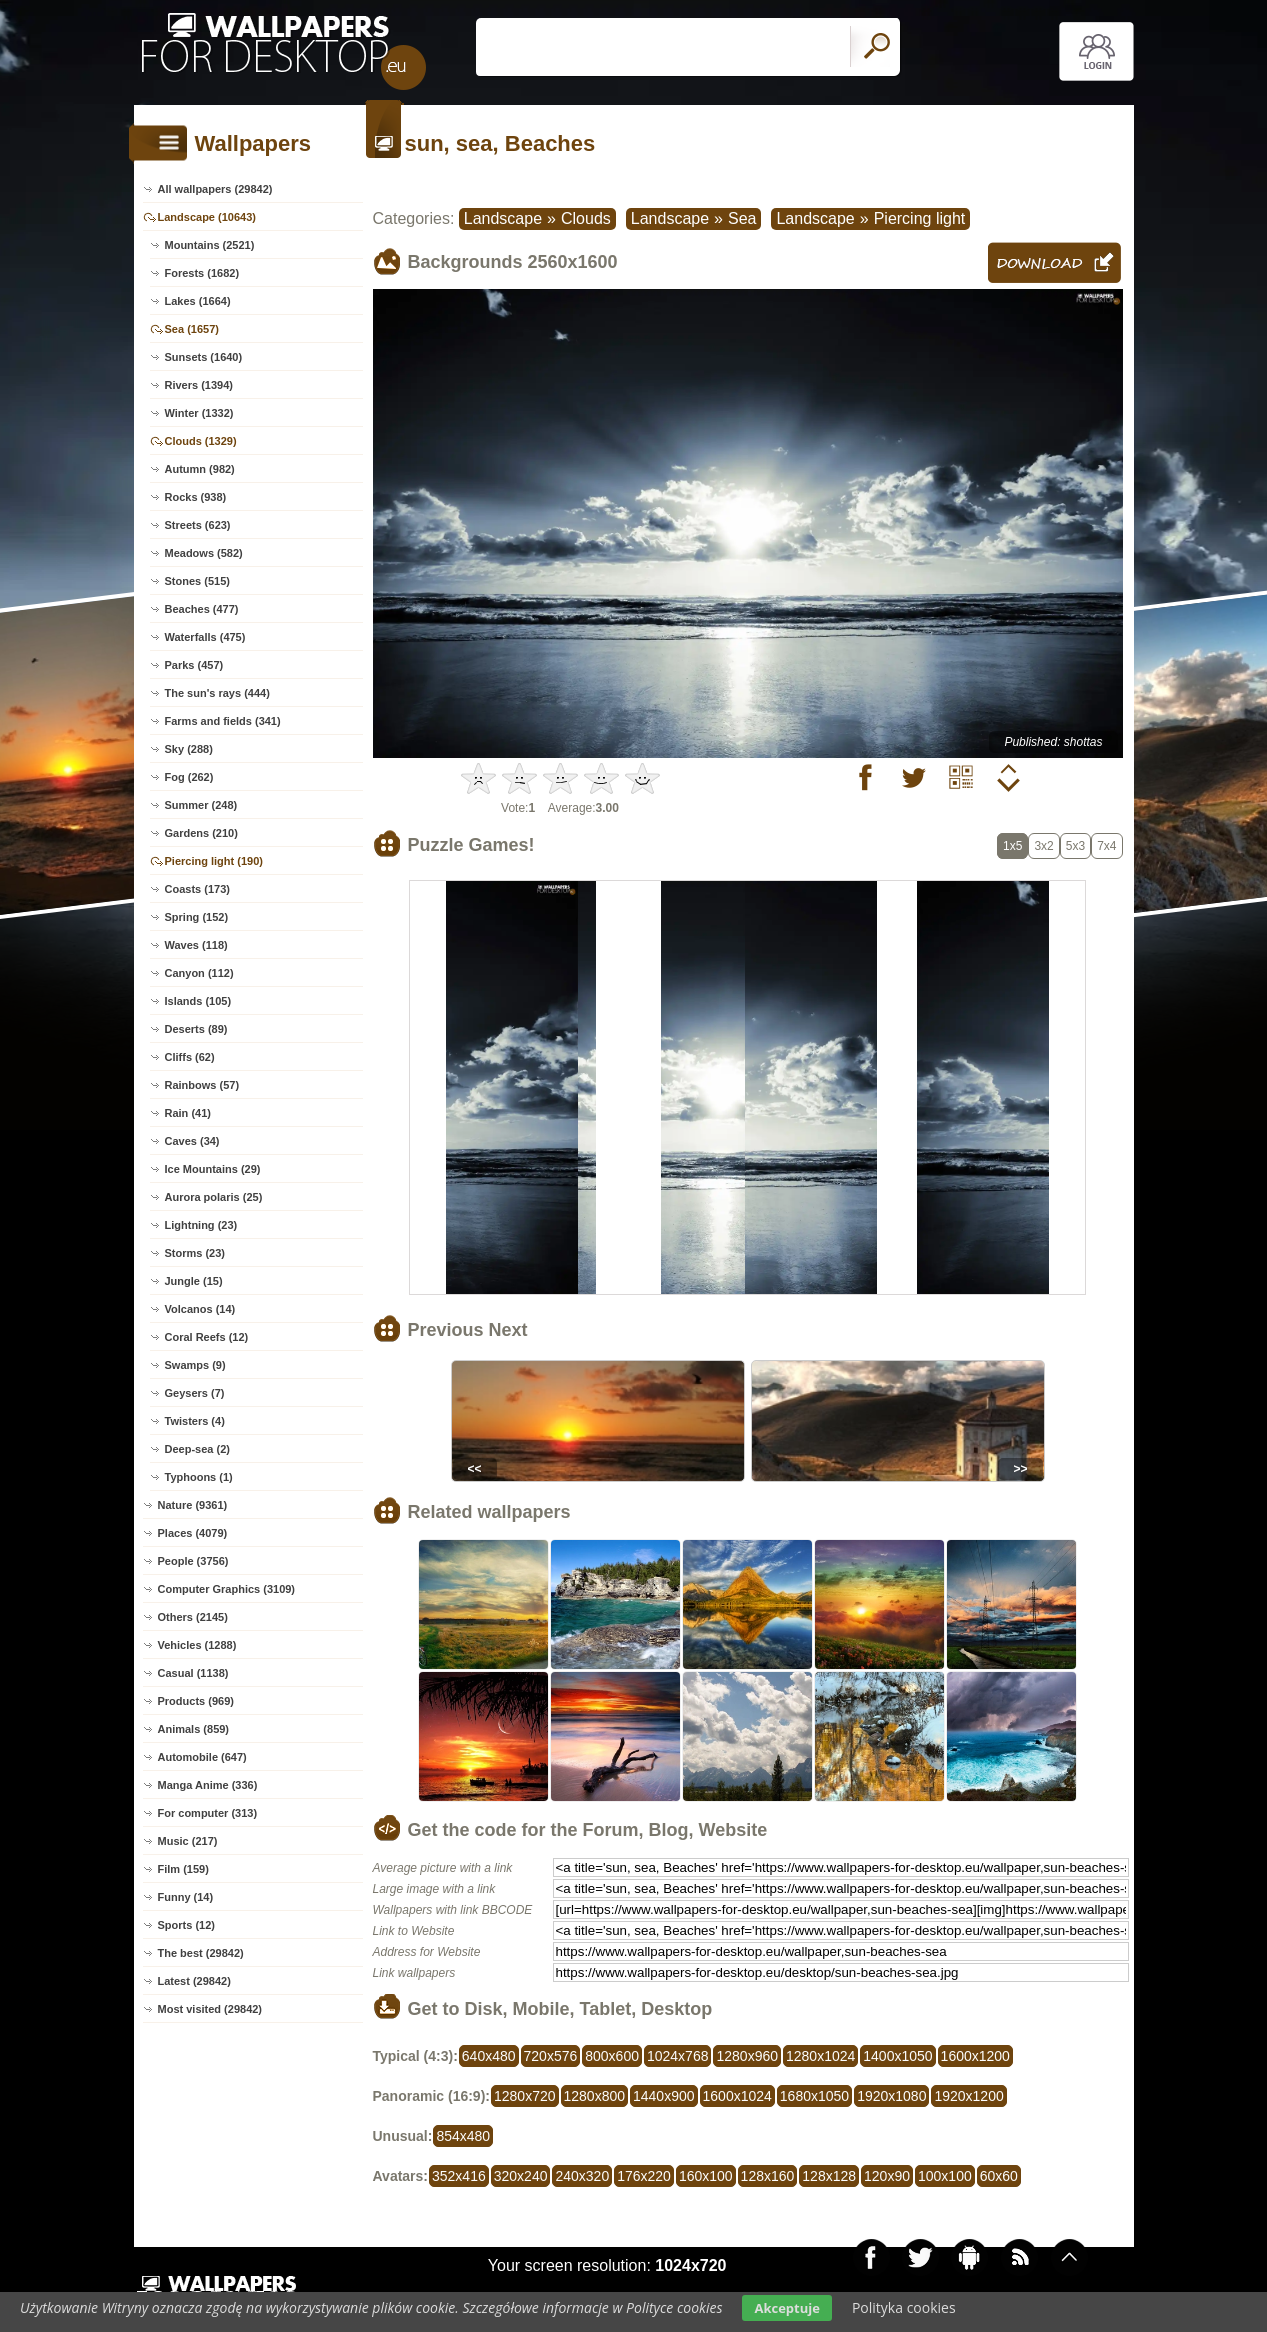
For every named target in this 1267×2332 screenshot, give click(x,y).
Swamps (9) (195, 1365)
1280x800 (595, 2096)
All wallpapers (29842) (215, 189)
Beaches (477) (202, 609)
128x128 (829, 2176)
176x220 (644, 2176)
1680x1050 (814, 2096)
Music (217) (188, 1841)
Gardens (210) (201, 833)
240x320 (582, 2176)
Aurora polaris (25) (214, 1197)
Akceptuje (786, 2308)
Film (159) (183, 1869)
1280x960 (747, 2056)
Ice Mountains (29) (213, 1169)
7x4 (1106, 846)
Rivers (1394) (199, 385)
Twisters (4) (195, 1421)
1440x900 (664, 2096)
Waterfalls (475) (205, 637)
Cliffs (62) (190, 1057)
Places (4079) (193, 1533)
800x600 (612, 2056)
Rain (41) (188, 1113)
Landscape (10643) (207, 217)
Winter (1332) (199, 413)
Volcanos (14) (200, 1309)
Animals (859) (194, 1729)
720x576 (551, 2056)
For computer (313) (208, 1813)
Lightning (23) (201, 1225)
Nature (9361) (193, 1505)
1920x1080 (891, 2096)
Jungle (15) (194, 1281)
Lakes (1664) (198, 301)
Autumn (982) (200, 469)
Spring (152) (197, 917)
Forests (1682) (202, 273)
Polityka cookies (904, 2307)
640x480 (489, 2056)
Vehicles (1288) (197, 1645)
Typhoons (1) (199, 1477)
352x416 (459, 2176)
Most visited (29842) (210, 2009)
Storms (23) (195, 1253)
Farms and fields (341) (223, 721)
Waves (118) (196, 945)
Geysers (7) (195, 1393)
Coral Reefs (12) (207, 1337)
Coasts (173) (197, 889)
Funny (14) (186, 1897)
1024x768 (678, 2056)
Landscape (503, 218)
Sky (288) (189, 749)
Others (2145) (193, 1617)
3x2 (1043, 846)
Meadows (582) (204, 553)
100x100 (945, 2176)
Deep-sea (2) (197, 1449)
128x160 (768, 2176)
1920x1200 (968, 2096)
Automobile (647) (202, 1757)
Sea (742, 218)
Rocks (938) (196, 497)
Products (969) (196, 1701)
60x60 (999, 2176)
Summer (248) (201, 805)
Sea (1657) (192, 329)
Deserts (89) (196, 1029)
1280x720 (525, 2096)
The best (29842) (201, 1953)
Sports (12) (186, 1925)
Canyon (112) (199, 973)
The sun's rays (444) (217, 693)
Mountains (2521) (210, 245)
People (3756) (193, 1561)
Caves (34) (192, 1141)
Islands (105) (198, 1001)
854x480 (463, 2136)
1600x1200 (975, 2056)
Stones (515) (197, 581)
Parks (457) (194, 665)
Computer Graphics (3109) (227, 1589)
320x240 (521, 2176)
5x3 (1075, 846)
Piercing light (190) (214, 861)
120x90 (887, 2176)
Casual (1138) (193, 1673)
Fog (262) (189, 777)
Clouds (586, 218)
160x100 (706, 2176)
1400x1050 (897, 2056)
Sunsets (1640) (204, 357)
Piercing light (920, 218)
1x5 (1012, 846)
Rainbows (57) (202, 1085)
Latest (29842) (194, 1981)
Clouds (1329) (201, 441)
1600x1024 (737, 2096)
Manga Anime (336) (208, 1785)
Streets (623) (198, 525)
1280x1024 (820, 2056)
